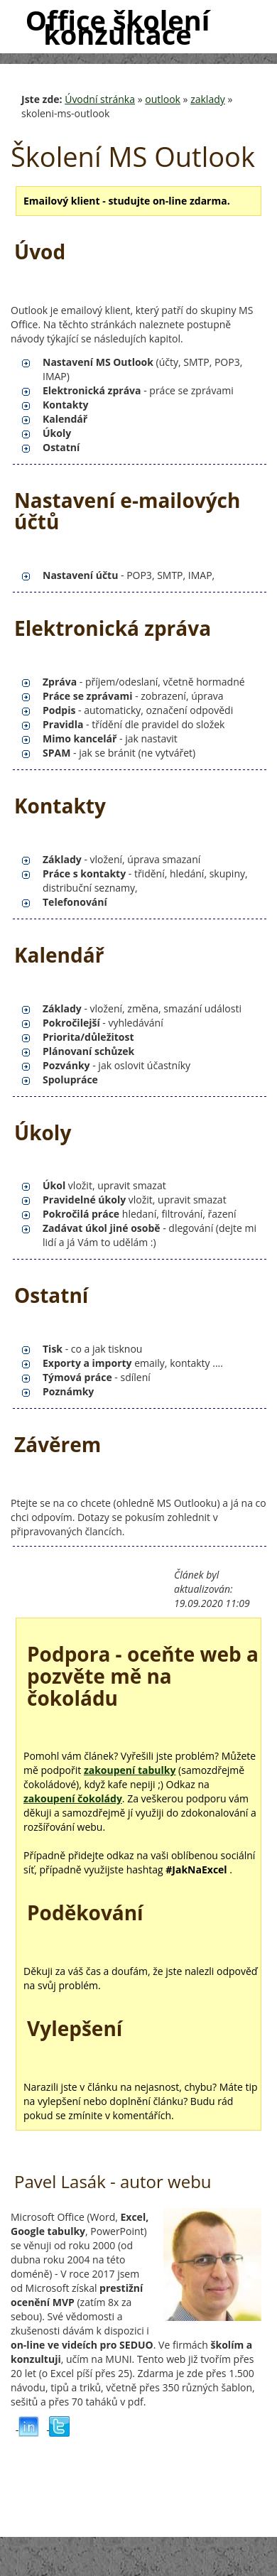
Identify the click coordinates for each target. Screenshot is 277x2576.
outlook (162, 99)
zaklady (207, 99)
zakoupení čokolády (72, 1798)
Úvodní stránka (100, 99)
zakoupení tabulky (130, 1770)
